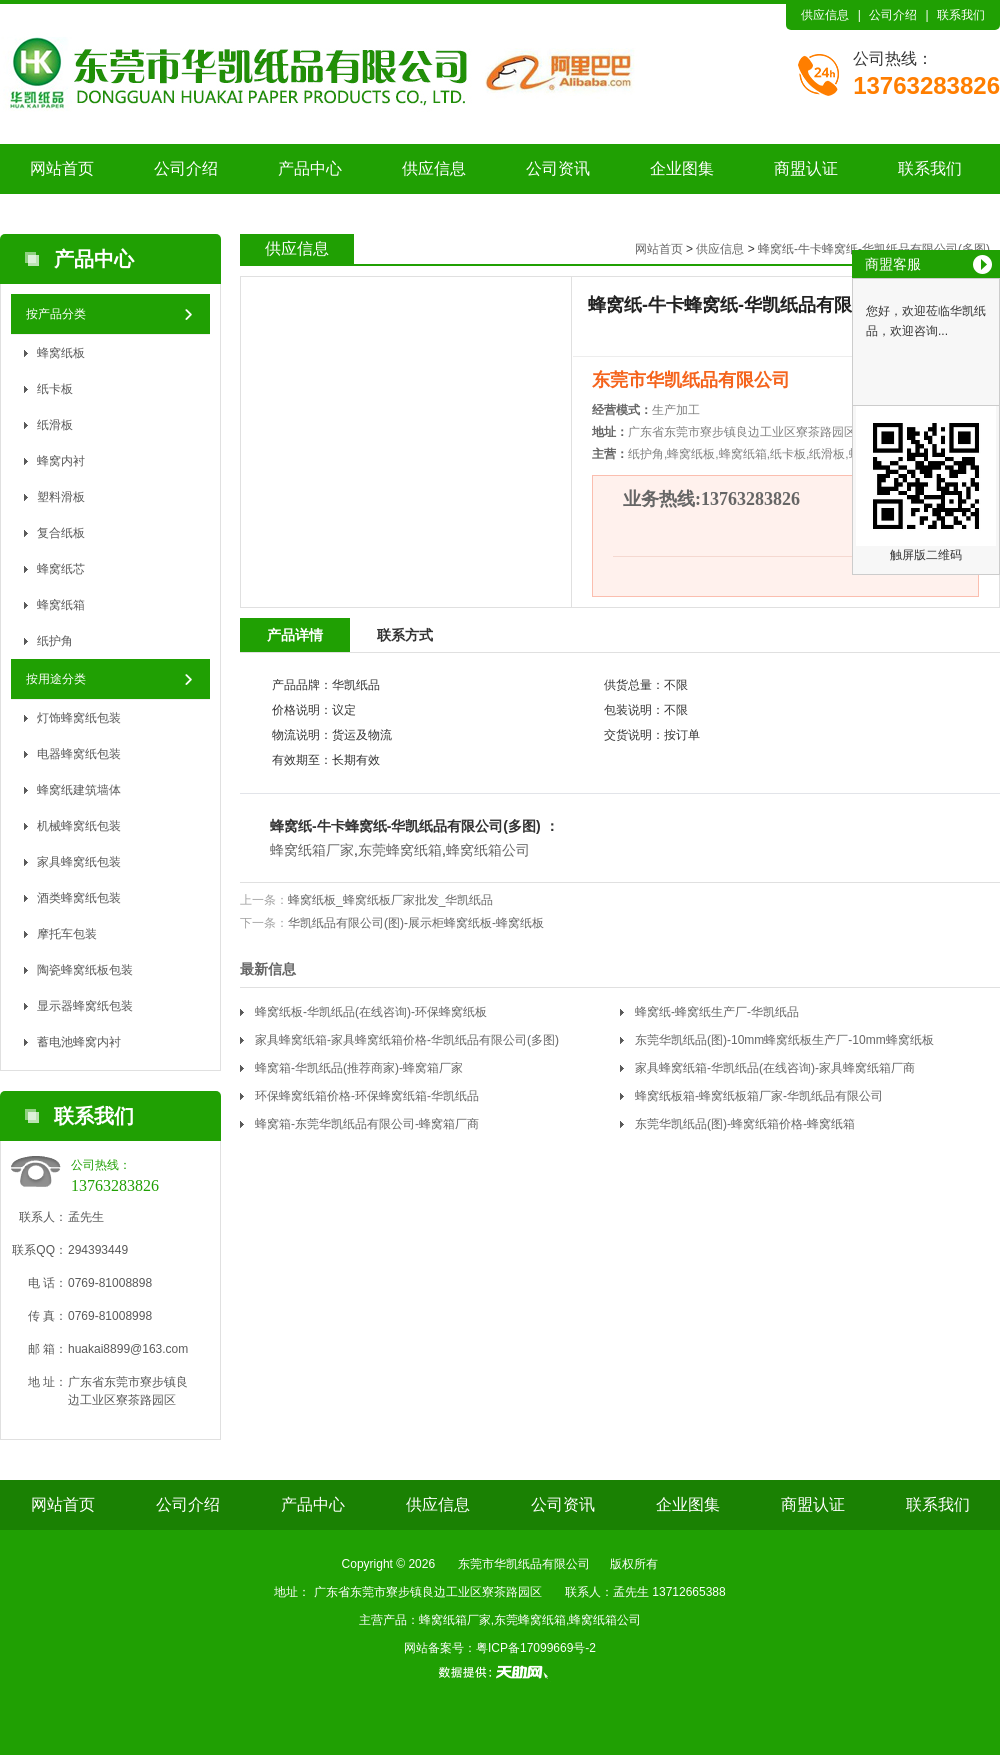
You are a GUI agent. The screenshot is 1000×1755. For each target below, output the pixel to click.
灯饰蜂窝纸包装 (79, 718)
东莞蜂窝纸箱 (400, 850)
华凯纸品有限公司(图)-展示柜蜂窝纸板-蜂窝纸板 (416, 923)
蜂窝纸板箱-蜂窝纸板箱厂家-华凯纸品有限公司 (759, 1096)
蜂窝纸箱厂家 (312, 850)
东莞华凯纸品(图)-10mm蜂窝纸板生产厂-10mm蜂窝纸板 (784, 1040)
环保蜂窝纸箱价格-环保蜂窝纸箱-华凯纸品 (367, 1096)
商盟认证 (806, 168)
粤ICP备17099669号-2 (536, 1648)
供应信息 (825, 15)
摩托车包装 (67, 934)
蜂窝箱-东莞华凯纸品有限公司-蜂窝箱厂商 (367, 1124)
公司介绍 (893, 15)
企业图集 (682, 168)
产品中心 (310, 168)
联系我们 (961, 15)
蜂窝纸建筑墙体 (79, 790)
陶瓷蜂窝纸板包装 (85, 970)
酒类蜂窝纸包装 (79, 898)
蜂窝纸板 (61, 353)
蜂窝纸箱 (61, 605)
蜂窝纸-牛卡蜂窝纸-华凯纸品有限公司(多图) (874, 249)
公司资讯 (558, 168)
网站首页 (62, 168)
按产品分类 (56, 314)
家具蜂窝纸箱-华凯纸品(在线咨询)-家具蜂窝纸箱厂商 (775, 1068)
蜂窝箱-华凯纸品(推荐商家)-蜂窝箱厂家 (359, 1068)
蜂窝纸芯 (61, 569)
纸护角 (55, 641)
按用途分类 (56, 679)
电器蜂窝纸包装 (79, 754)
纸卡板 (55, 389)
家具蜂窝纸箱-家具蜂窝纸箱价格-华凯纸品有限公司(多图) (407, 1040)
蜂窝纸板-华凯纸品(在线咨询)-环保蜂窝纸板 (371, 1012)
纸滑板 (55, 425)
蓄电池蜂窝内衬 (79, 1042)
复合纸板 (61, 533)
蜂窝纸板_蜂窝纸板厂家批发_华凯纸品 (390, 900)
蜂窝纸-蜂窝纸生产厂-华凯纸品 (717, 1012)
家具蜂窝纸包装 (79, 862)
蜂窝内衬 (61, 461)
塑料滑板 (61, 497)
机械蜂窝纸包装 (79, 826)
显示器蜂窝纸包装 (85, 1006)
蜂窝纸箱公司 (488, 850)
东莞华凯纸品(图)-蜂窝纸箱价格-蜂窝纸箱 (745, 1124)
